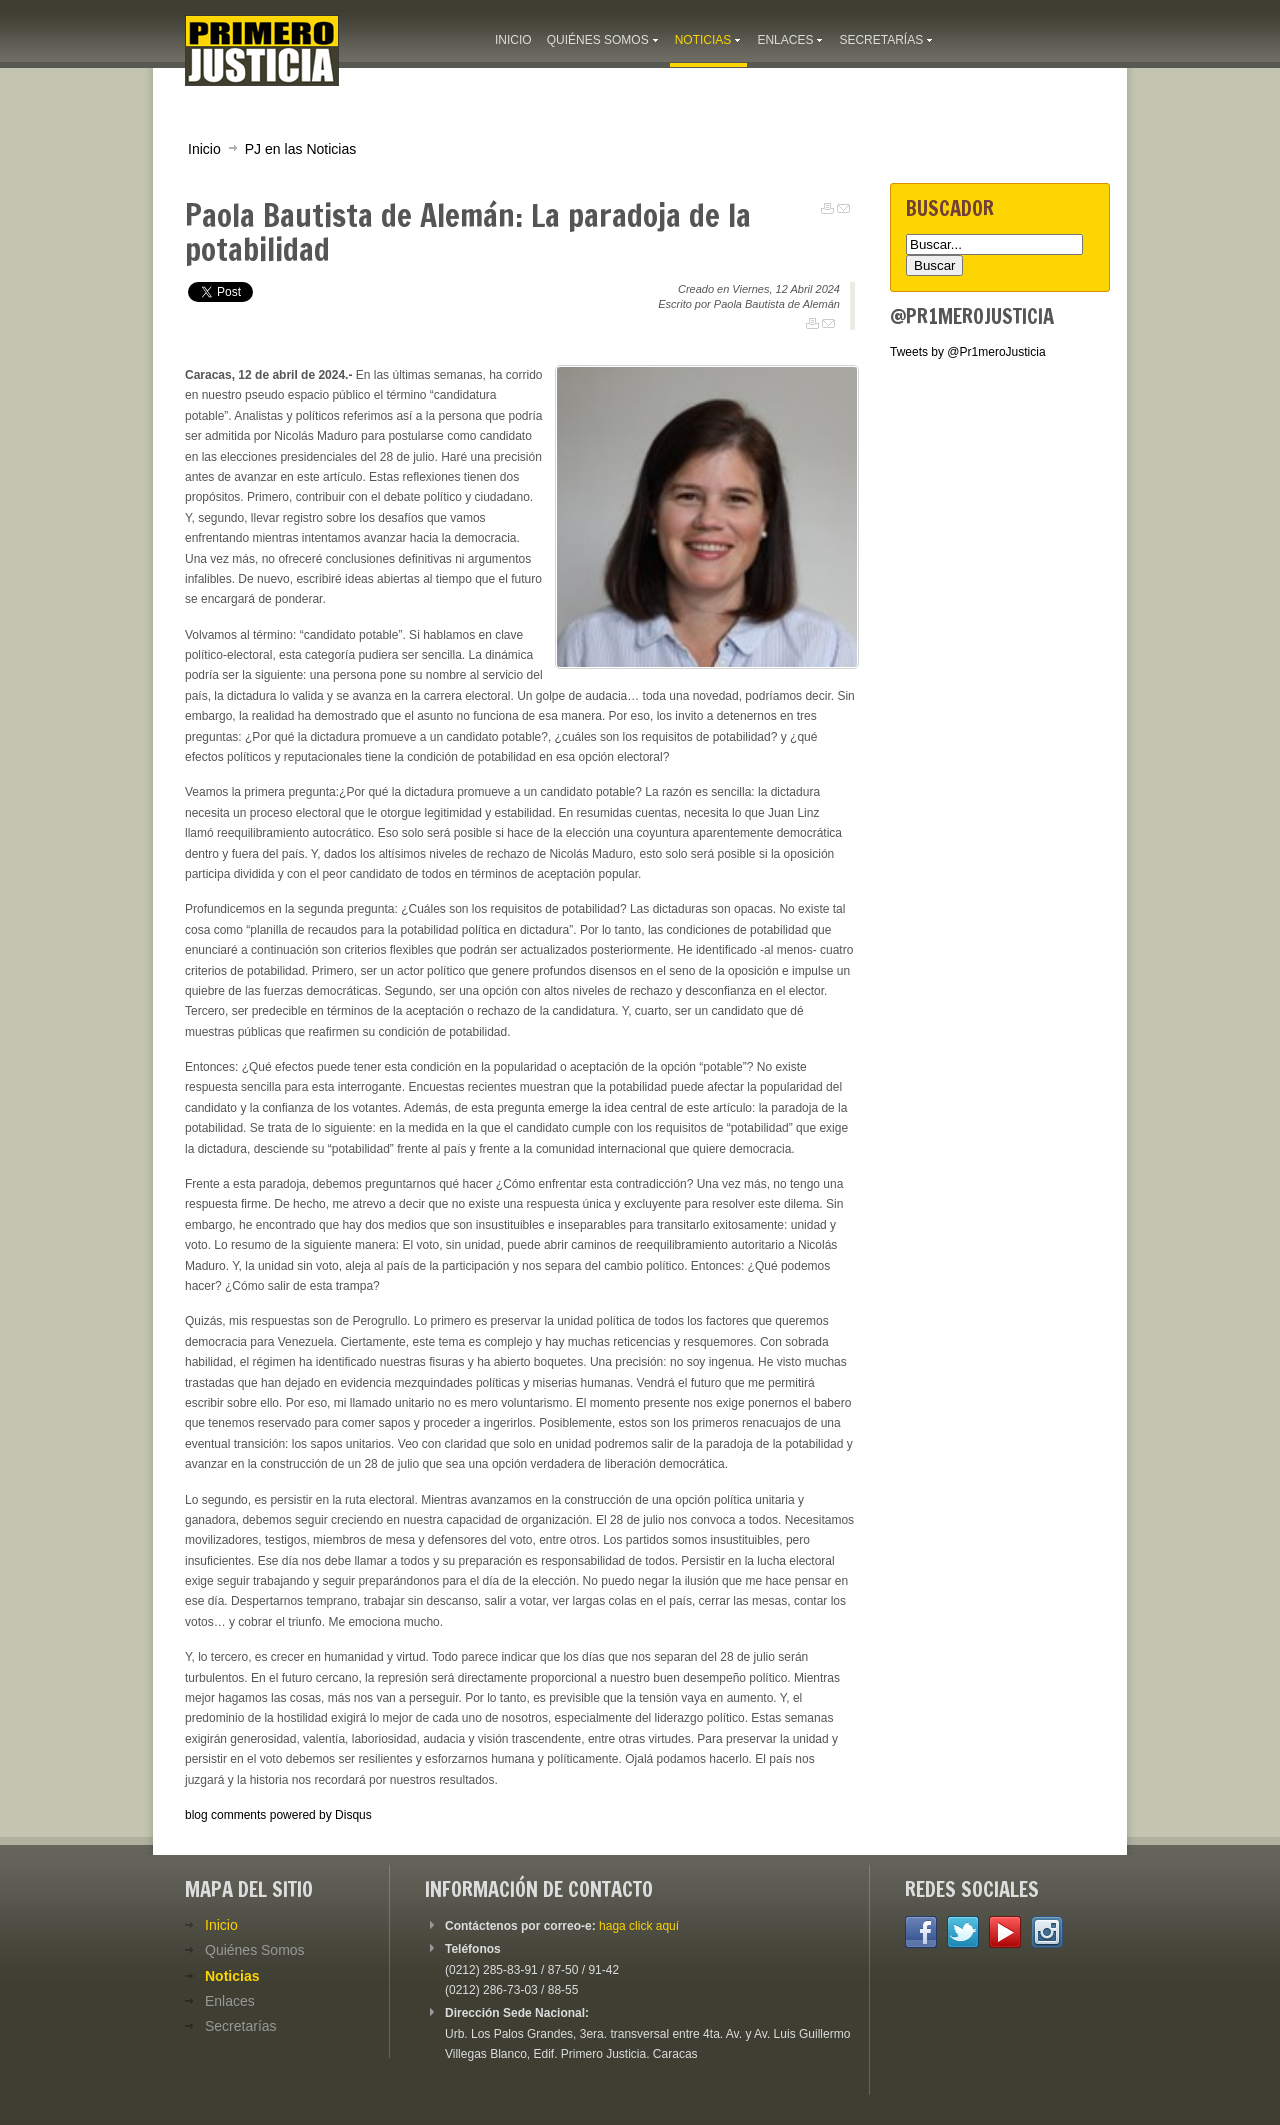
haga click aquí (639, 1926)
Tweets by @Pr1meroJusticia (968, 352)
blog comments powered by (278, 1815)
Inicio (204, 149)
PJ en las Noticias (301, 149)
